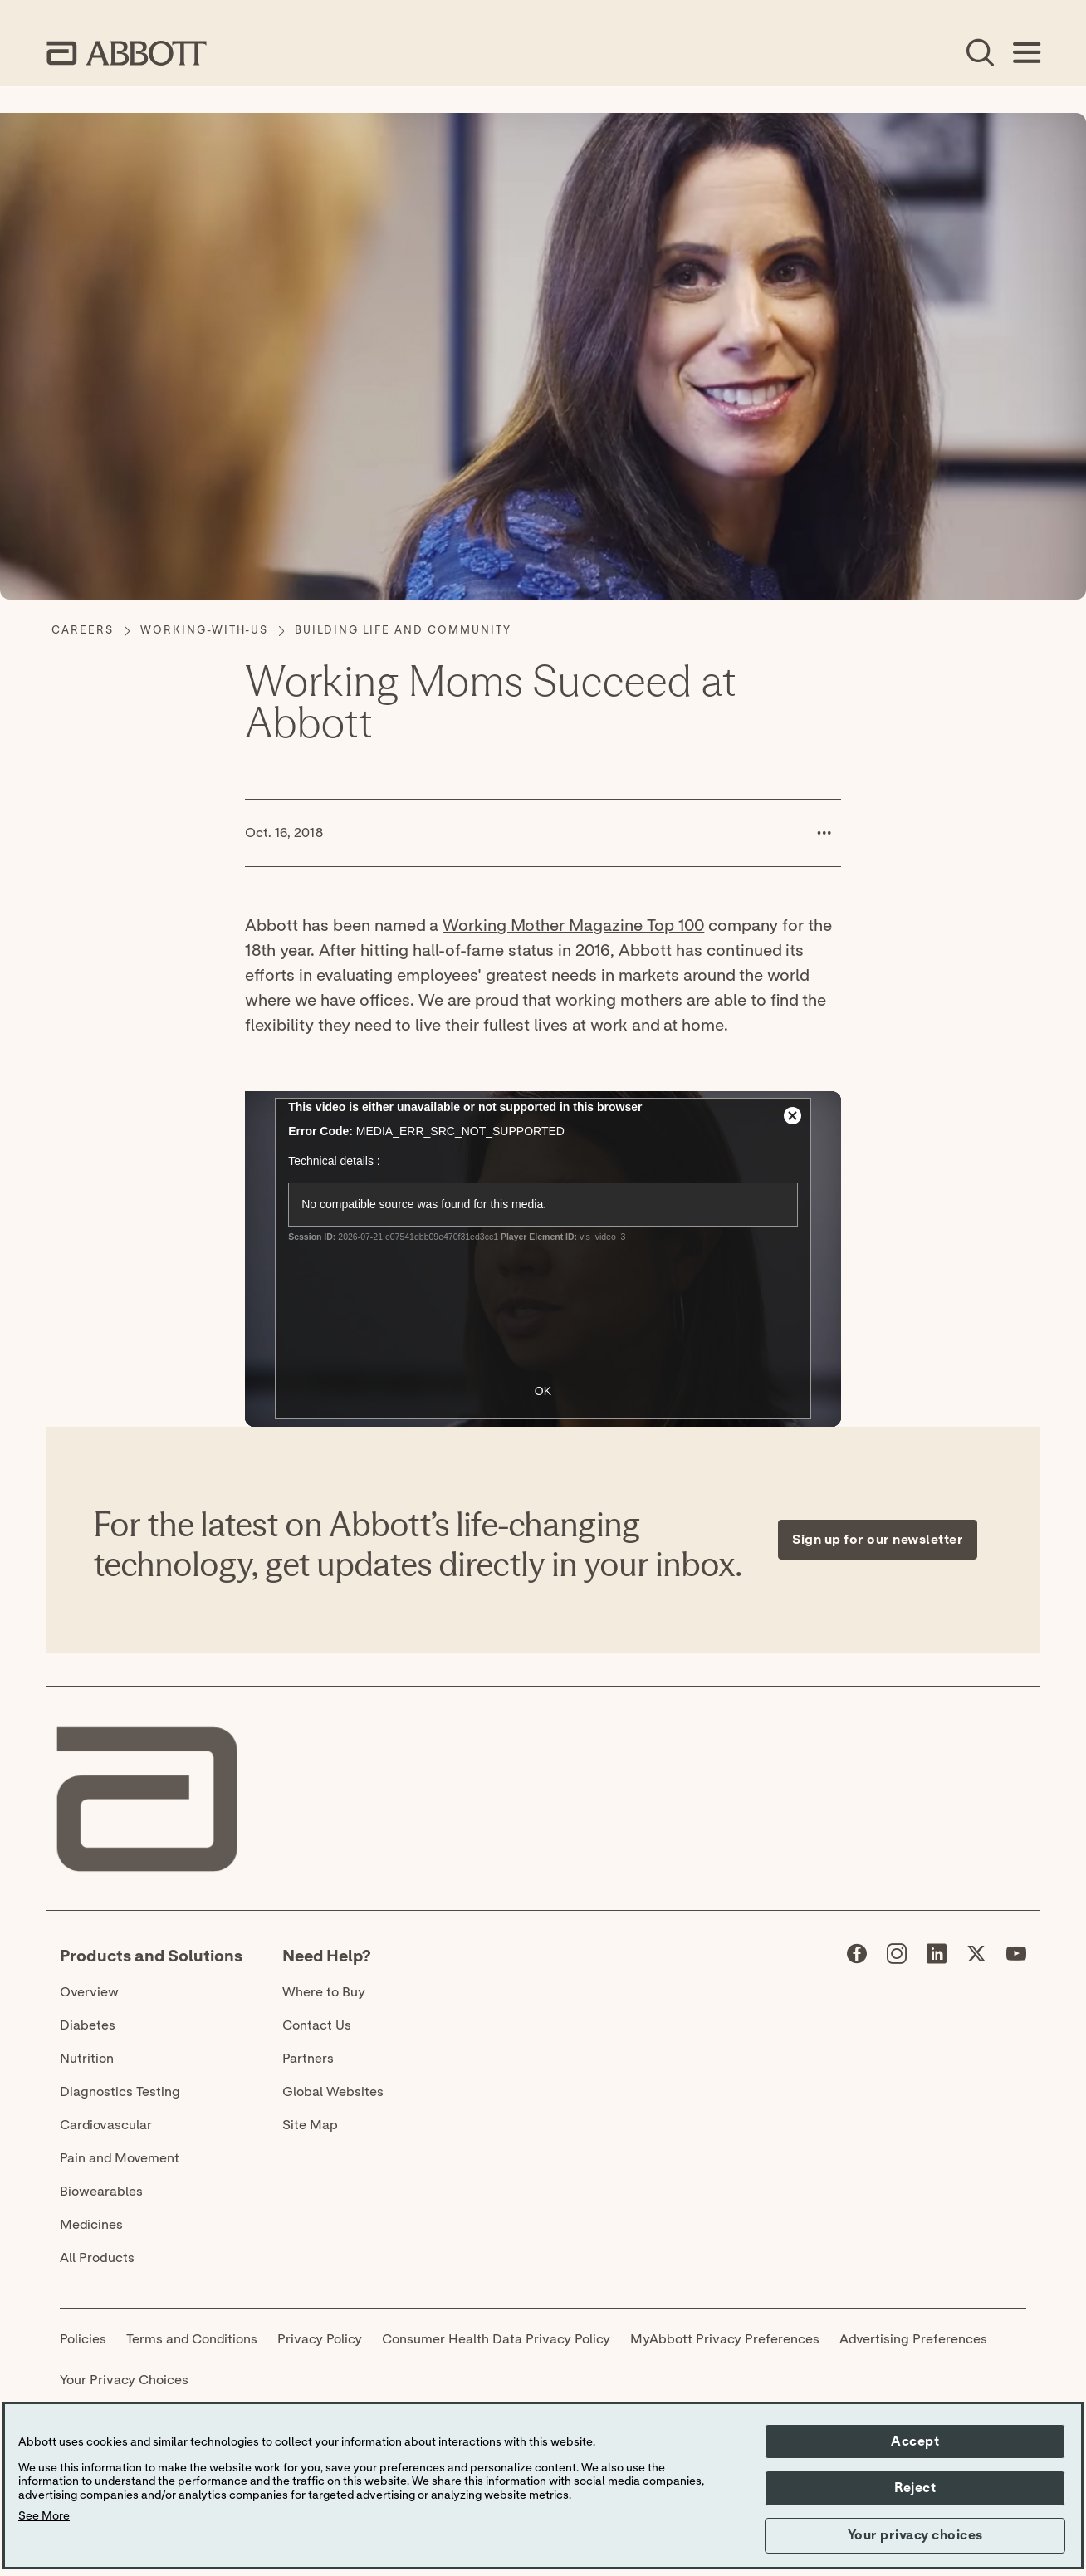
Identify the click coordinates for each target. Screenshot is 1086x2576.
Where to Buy (323, 1992)
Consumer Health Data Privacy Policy (496, 2339)
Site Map (310, 2125)
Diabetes (87, 2025)
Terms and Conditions (191, 2339)
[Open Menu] (1026, 53)
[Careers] (82, 631)
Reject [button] (915, 2488)
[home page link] (126, 53)
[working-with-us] (204, 631)
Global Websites (333, 2092)
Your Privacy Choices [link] (124, 2380)
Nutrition (87, 2058)
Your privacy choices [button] (915, 2535)
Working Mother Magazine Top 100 (573, 926)
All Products (97, 2258)
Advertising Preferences (913, 2339)
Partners (308, 2058)
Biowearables (101, 2191)
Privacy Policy (319, 2339)
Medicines (91, 2224)
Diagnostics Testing (120, 2092)
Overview (89, 1992)
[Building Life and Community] (403, 631)
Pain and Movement (119, 2158)
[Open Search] (979, 53)
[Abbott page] (857, 1957)
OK (543, 1391)
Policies (83, 2339)
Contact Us (316, 2025)
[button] (824, 833)
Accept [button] (915, 2441)
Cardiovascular (106, 2125)
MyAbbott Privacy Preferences (724, 2339)
